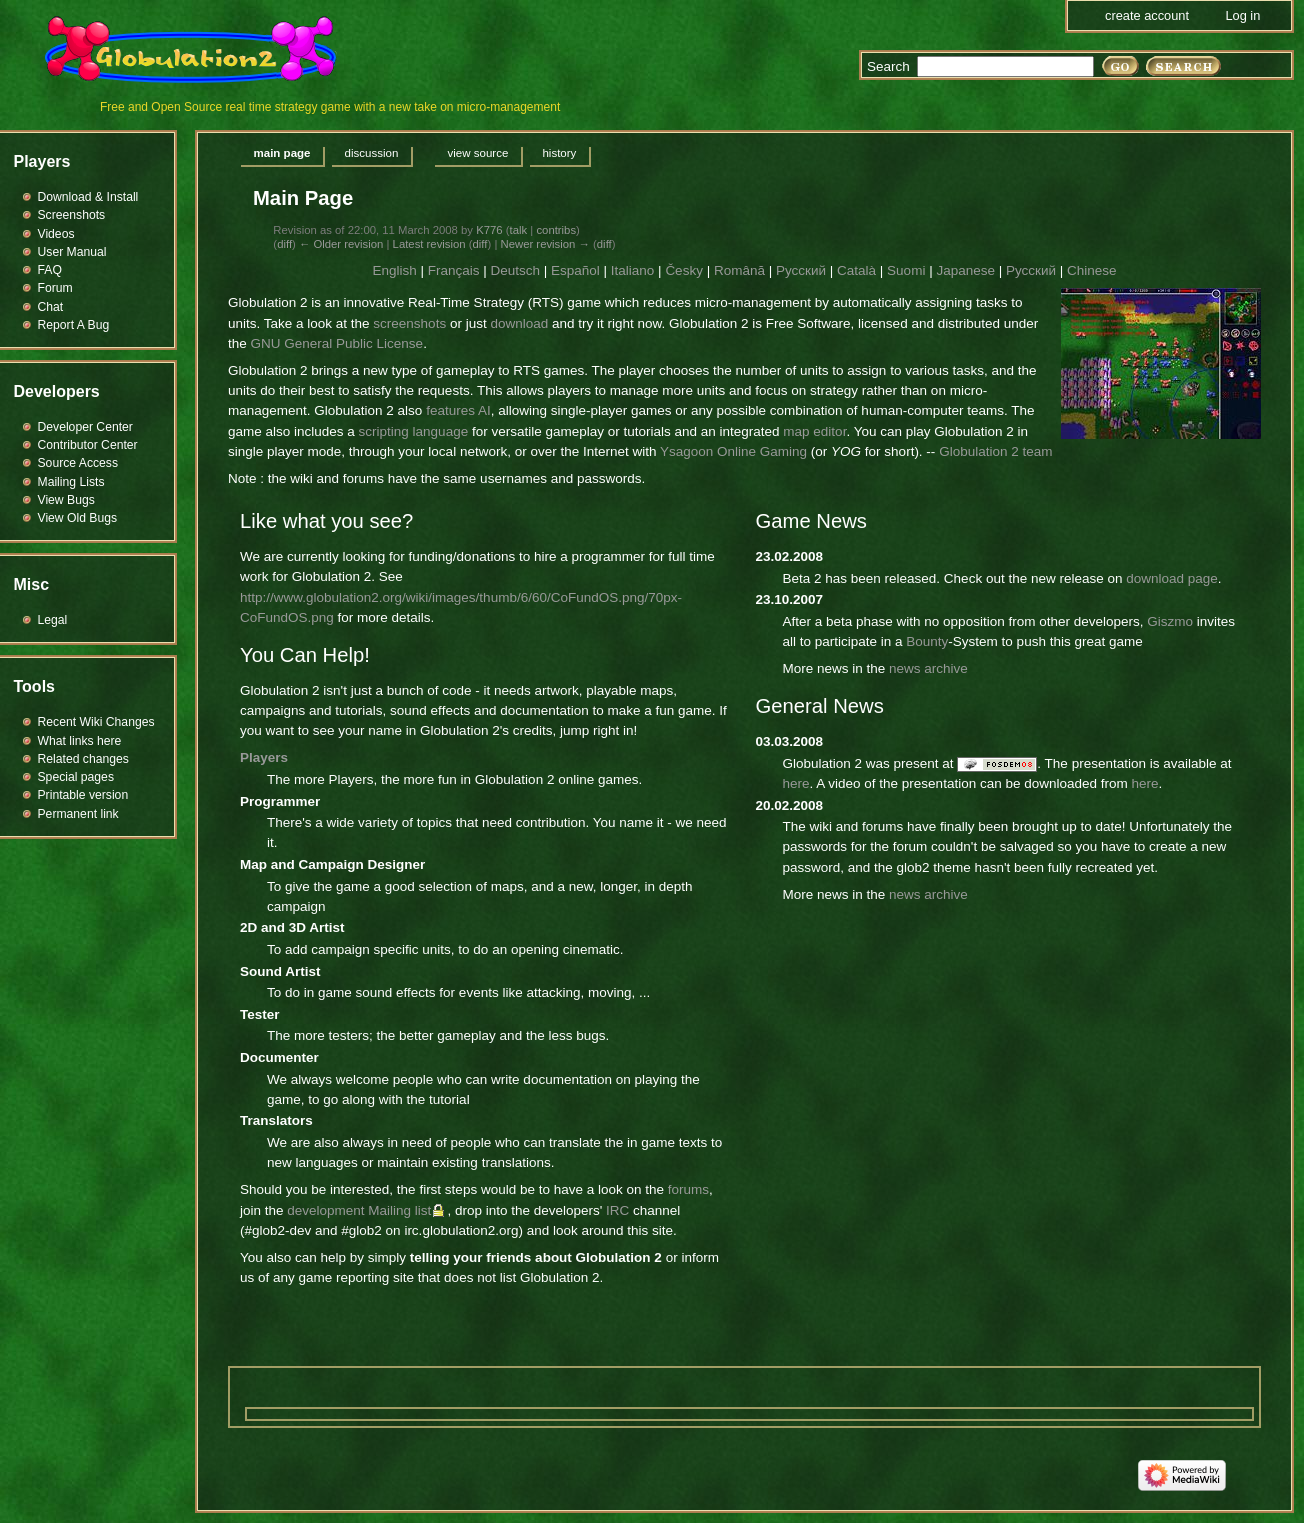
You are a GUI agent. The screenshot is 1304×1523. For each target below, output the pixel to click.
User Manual (72, 252)
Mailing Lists (71, 482)
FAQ (50, 270)
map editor (814, 431)
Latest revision (429, 244)
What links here (80, 741)
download (519, 323)
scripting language (414, 431)
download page (1172, 578)
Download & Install (88, 197)
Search (888, 66)
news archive (928, 668)
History (559, 153)
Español (575, 270)
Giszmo (1170, 621)
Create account (1147, 15)
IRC (617, 1210)
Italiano (633, 270)
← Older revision (341, 244)
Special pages (76, 777)
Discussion (372, 153)
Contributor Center (88, 445)
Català (856, 270)
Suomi (906, 270)
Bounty (927, 641)
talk (519, 230)
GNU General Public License (337, 343)
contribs (556, 230)
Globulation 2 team (995, 451)
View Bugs (66, 500)
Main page (282, 153)
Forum (55, 288)
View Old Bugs (78, 518)
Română (739, 270)
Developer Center (85, 427)
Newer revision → (544, 244)
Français (454, 270)
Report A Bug (74, 325)
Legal (53, 620)
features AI (458, 410)
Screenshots (72, 215)
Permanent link (78, 814)
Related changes (83, 759)
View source (477, 153)
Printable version (83, 795)
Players (264, 757)
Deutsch (515, 270)
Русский (801, 270)
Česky (684, 270)
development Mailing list (359, 1210)
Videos (56, 234)
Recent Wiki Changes (96, 722)
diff (284, 244)
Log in (1242, 15)
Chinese (1092, 270)
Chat (51, 307)
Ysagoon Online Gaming (733, 451)
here (796, 783)
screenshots (409, 323)
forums (688, 1189)
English (394, 270)
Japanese (965, 270)
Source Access (78, 463)
